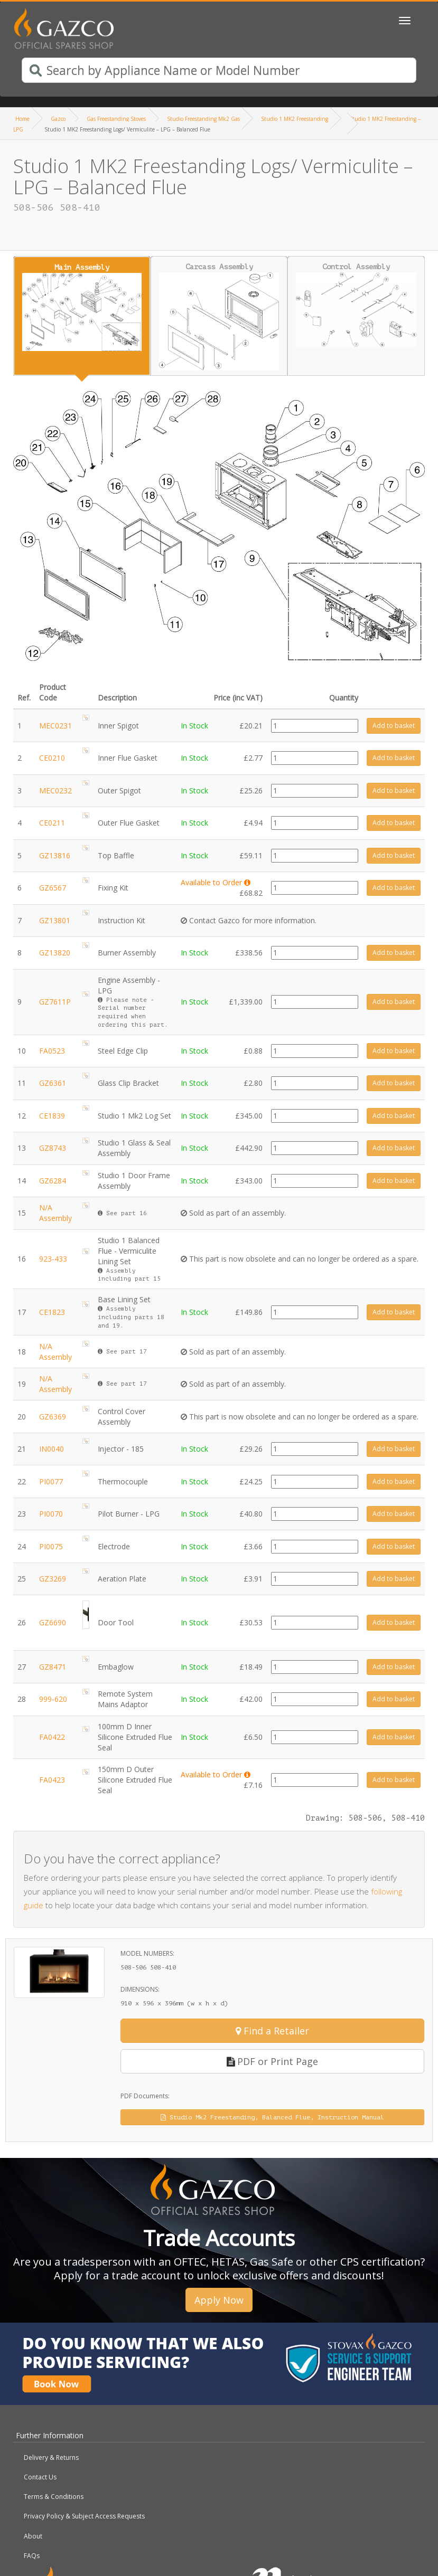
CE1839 (52, 1116)
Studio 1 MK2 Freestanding (294, 118)
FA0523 (52, 1051)
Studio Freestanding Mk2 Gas (203, 118)
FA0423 (52, 1780)
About (33, 2536)
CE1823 (52, 1312)
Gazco (58, 118)
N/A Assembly (55, 1212)
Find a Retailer (272, 2030)
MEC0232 (55, 790)
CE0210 (52, 758)
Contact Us (40, 2477)
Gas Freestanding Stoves (116, 118)
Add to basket (393, 725)
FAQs (32, 2555)
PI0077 (51, 1481)
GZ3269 (52, 1579)
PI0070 (51, 1514)
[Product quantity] (314, 726)
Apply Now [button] (219, 2300)
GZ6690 (52, 1622)
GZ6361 (52, 1083)
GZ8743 (52, 1148)
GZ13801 (54, 920)
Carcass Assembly (219, 316)
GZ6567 (52, 888)
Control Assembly (356, 305)
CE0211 (52, 823)
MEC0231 (55, 726)
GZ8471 (52, 1667)
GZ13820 (54, 953)
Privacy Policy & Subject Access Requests (84, 2516)
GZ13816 (54, 855)
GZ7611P (55, 1002)
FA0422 (52, 1737)
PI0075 (51, 1546)
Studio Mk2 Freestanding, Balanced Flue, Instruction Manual (272, 2117)
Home (22, 118)
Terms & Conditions (53, 2496)
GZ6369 (52, 1417)
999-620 (53, 1699)
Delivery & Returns (51, 2457)
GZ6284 (52, 1181)
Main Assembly (82, 307)
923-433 (53, 1259)
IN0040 (51, 1449)
